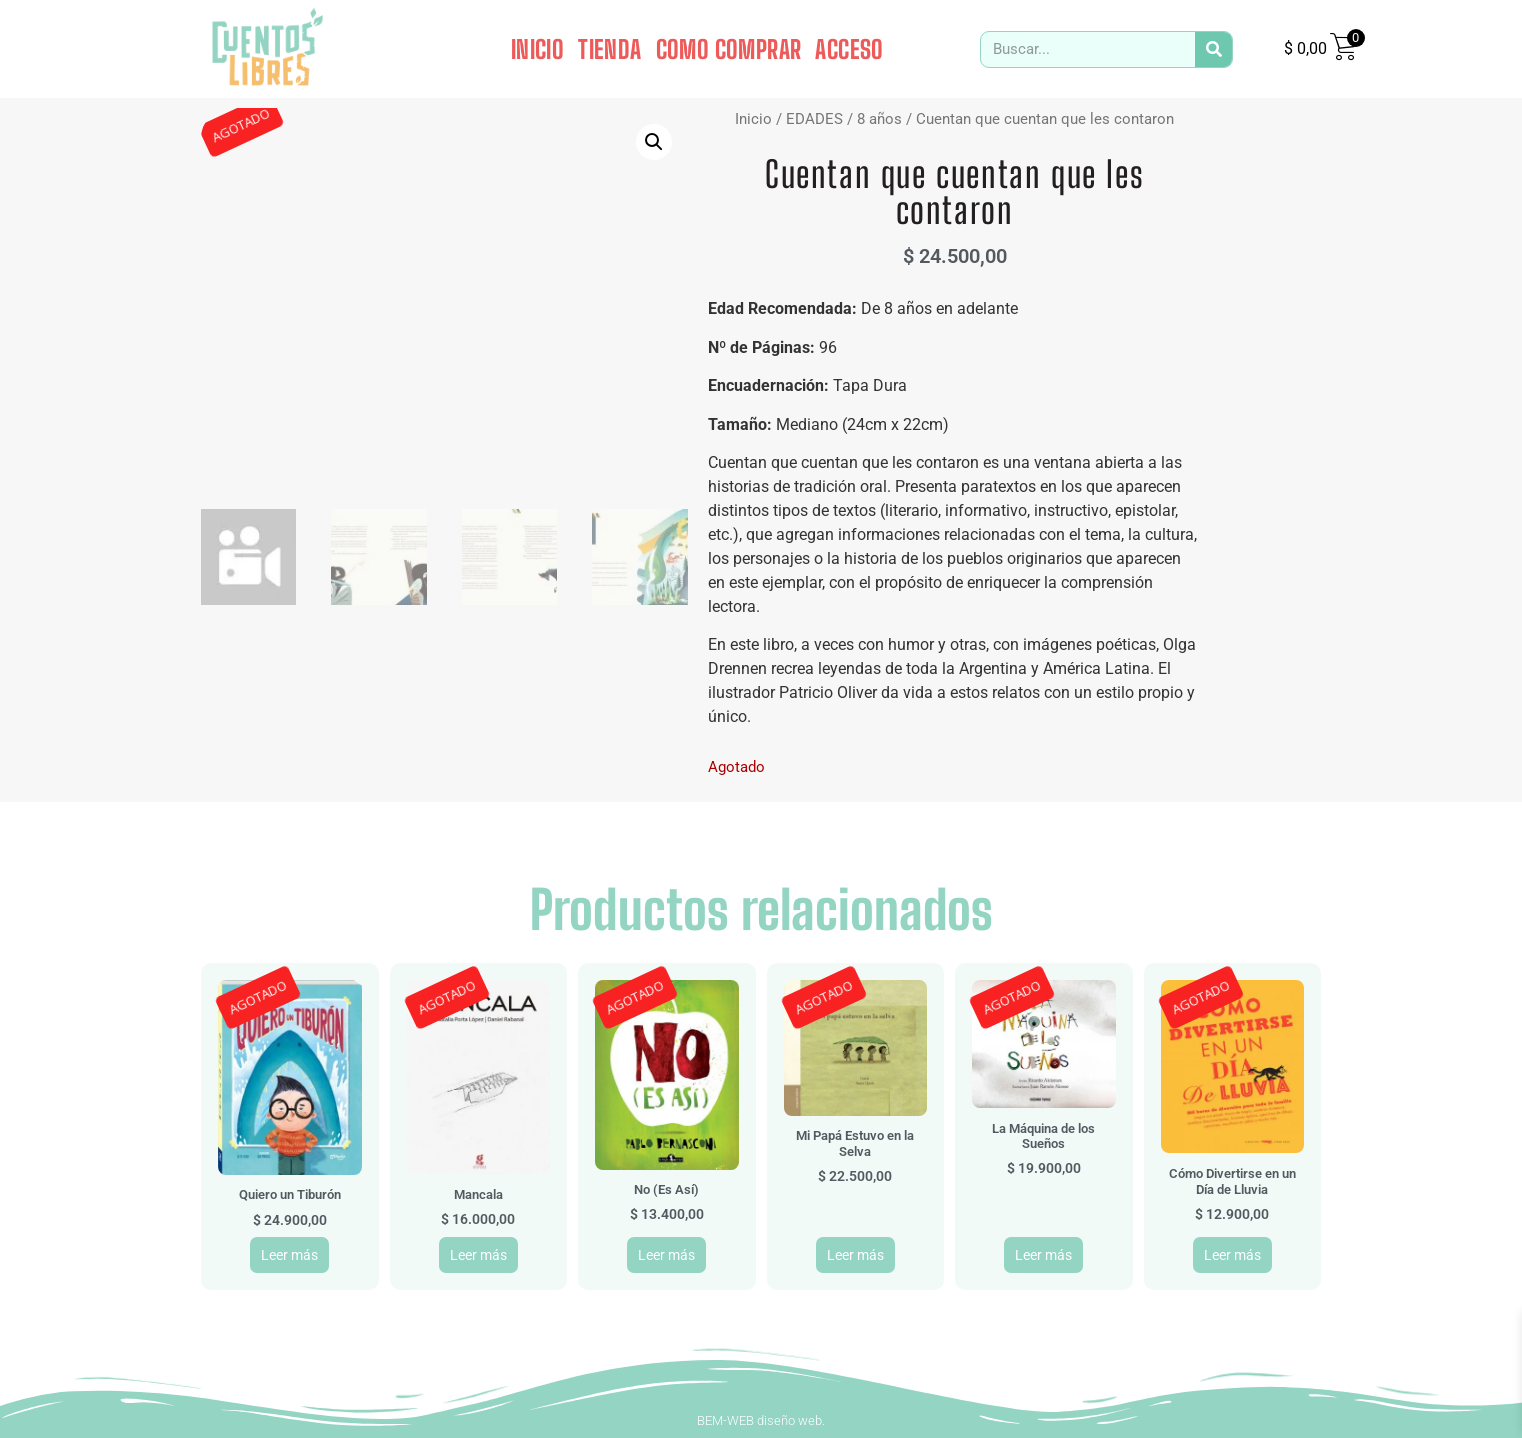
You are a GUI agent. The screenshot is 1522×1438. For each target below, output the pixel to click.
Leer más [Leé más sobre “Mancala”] (478, 1255)
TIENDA (609, 49)
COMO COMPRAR (729, 49)
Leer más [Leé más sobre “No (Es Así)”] (666, 1255)
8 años (879, 119)
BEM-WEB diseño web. (761, 1420)
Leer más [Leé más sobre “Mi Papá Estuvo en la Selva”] (855, 1255)
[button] (654, 142)
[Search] (1213, 49)
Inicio (753, 119)
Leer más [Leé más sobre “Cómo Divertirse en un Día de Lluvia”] (1232, 1255)
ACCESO (849, 49)
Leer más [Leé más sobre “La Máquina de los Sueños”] (1043, 1255)
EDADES (814, 119)
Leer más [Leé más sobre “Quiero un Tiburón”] (289, 1255)
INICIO (537, 49)
